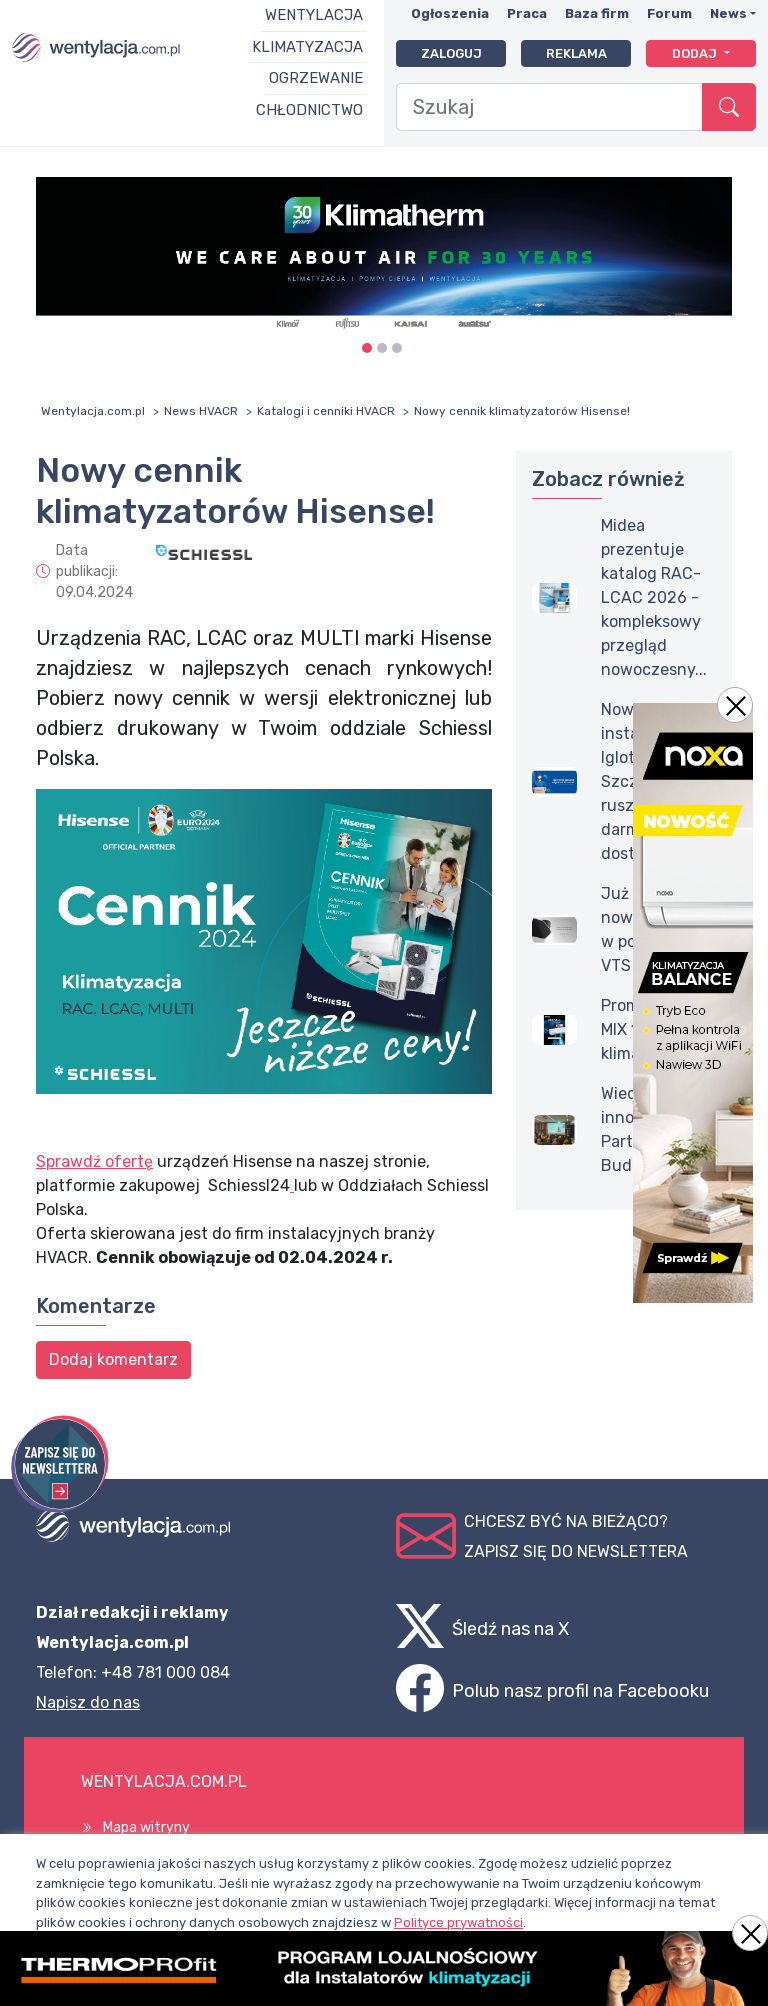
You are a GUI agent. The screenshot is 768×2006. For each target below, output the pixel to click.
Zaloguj (451, 53)
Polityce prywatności (458, 1922)
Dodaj (696, 53)
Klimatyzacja (307, 47)
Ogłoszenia (450, 13)
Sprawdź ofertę (94, 1161)
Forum (669, 13)
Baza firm (597, 13)
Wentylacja (314, 15)
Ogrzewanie (316, 78)
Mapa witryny (146, 1827)
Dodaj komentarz (113, 1359)
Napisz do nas (88, 1702)
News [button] (728, 13)
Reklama (576, 53)
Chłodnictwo (309, 110)
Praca (527, 13)
